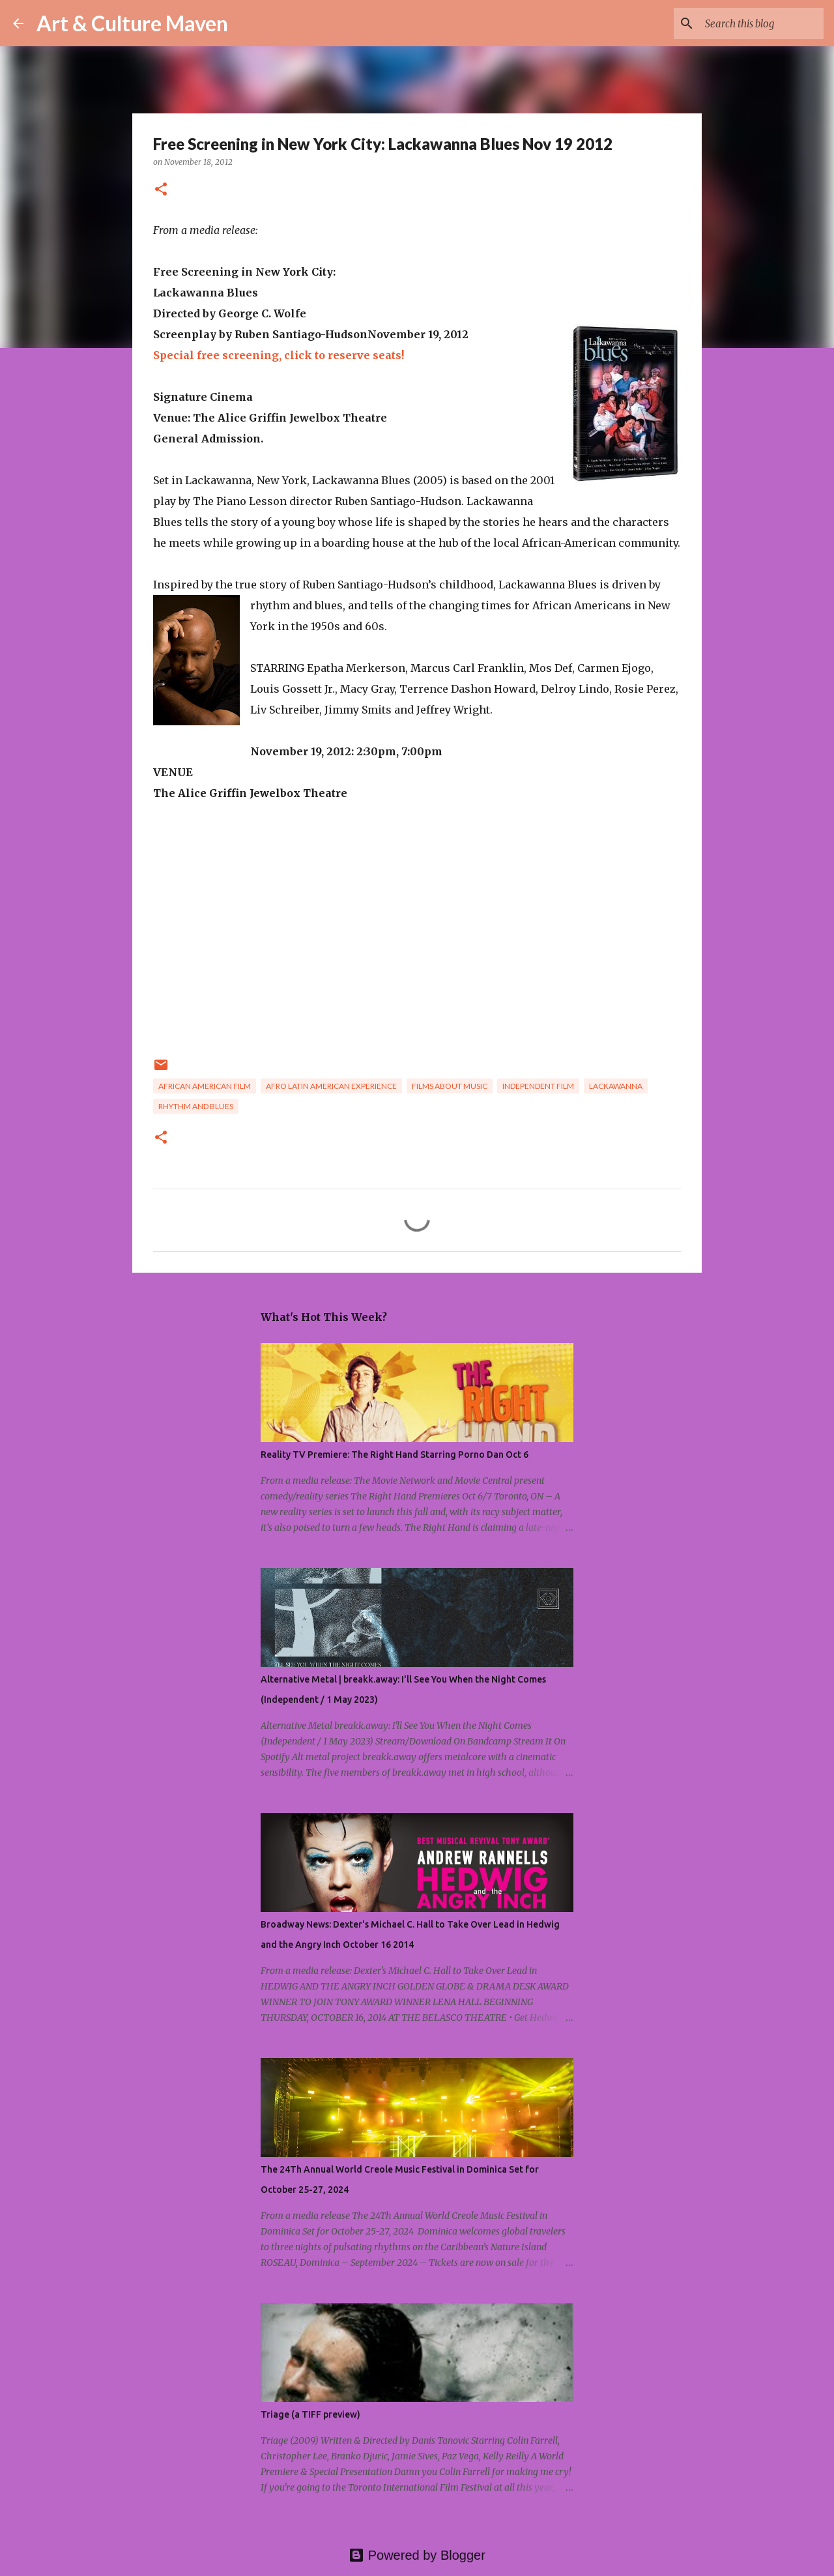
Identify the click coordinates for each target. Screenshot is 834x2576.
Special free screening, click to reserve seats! (278, 355)
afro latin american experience (331, 1086)
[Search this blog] (755, 23)
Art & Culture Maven (132, 23)
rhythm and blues (195, 1106)
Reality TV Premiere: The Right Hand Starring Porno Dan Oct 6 (394, 1454)
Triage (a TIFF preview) (310, 2414)
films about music (449, 1086)
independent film (538, 1086)
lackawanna (615, 1086)
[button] (161, 190)
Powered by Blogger (417, 2555)
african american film (204, 1086)
